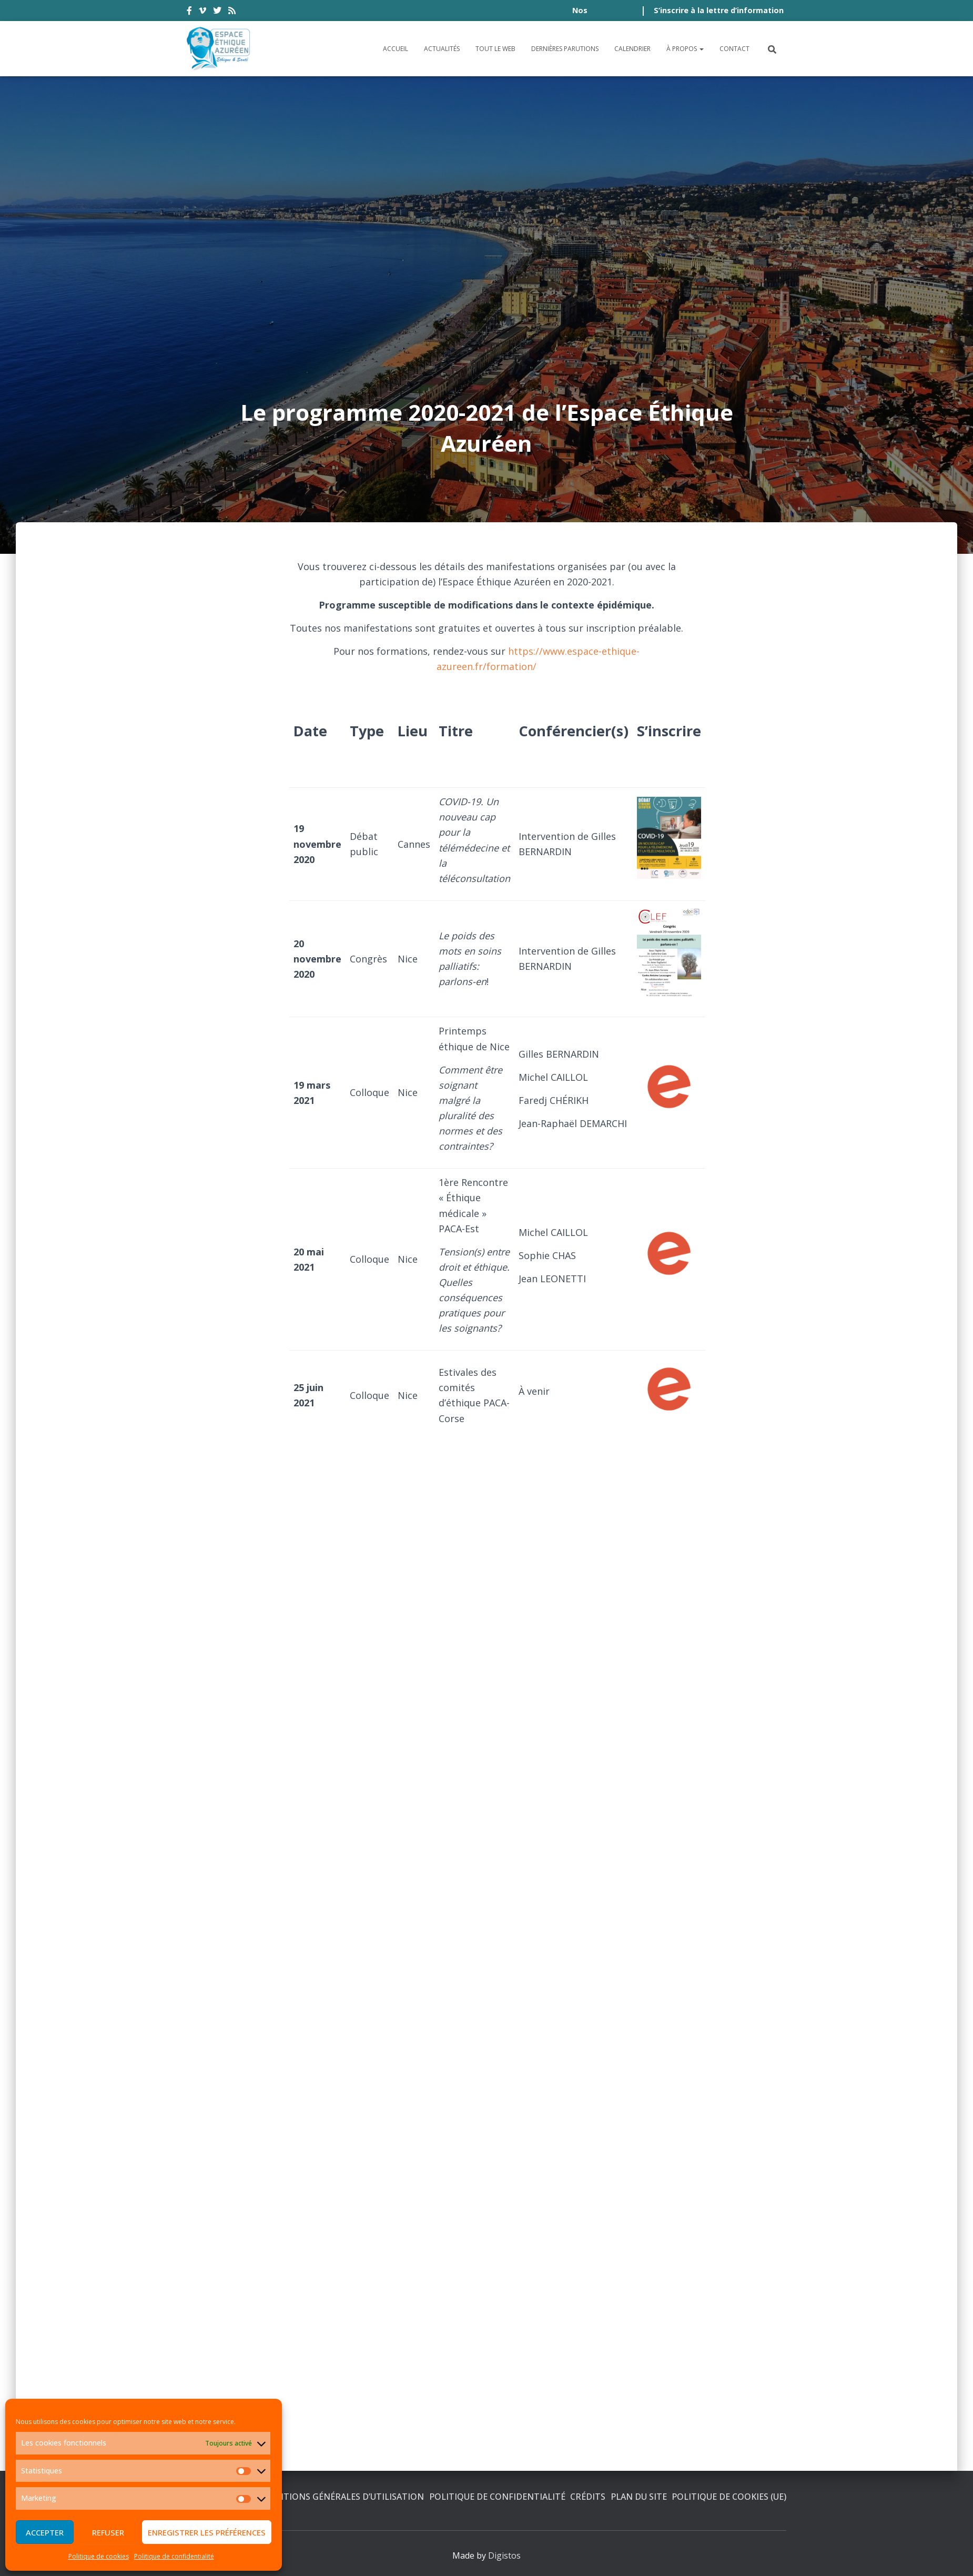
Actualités (442, 48)
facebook (189, 12)
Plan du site (639, 2496)
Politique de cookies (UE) (729, 2496)
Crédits (587, 2496)
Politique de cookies (98, 2556)
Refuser (108, 2532)
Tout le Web (495, 48)
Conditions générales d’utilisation (340, 2496)
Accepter (45, 2532)
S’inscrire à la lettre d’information (719, 10)
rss (232, 12)
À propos (685, 48)
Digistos (504, 2555)
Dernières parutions (565, 48)
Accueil (395, 48)
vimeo (202, 12)
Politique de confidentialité (174, 2556)
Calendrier (632, 48)
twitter (217, 12)
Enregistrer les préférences (207, 2532)
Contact (734, 48)
